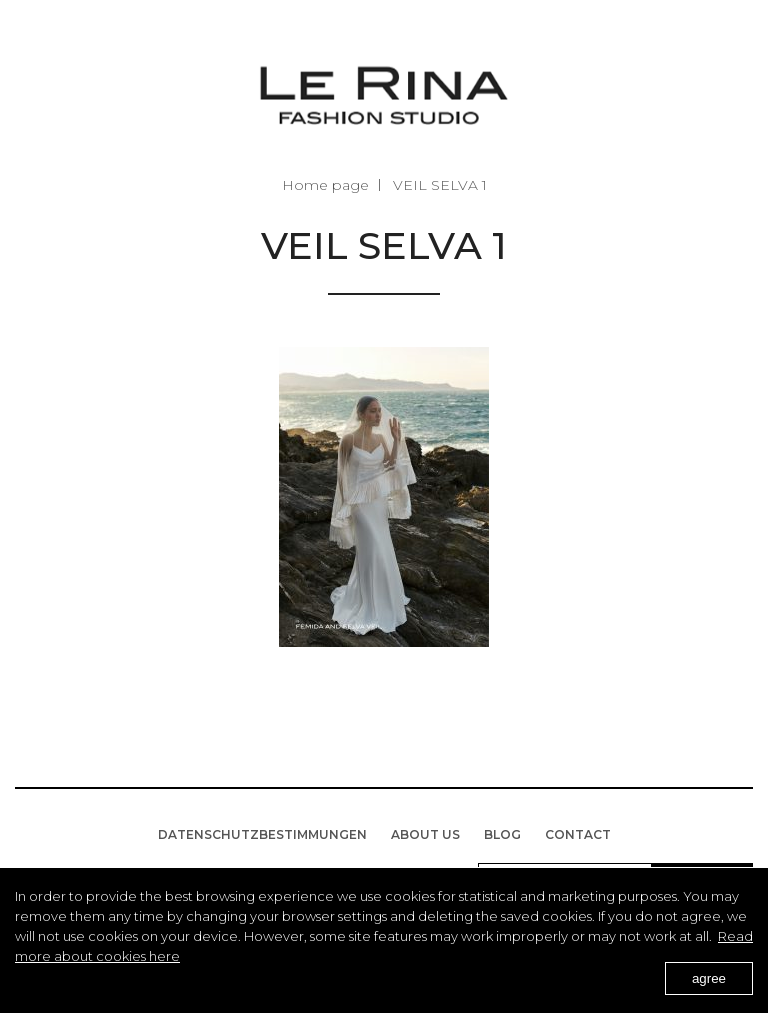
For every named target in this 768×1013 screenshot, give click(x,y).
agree (709, 978)
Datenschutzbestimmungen (262, 834)
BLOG (502, 834)
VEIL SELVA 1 (440, 185)
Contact (578, 834)
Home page (325, 185)
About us (425, 834)
